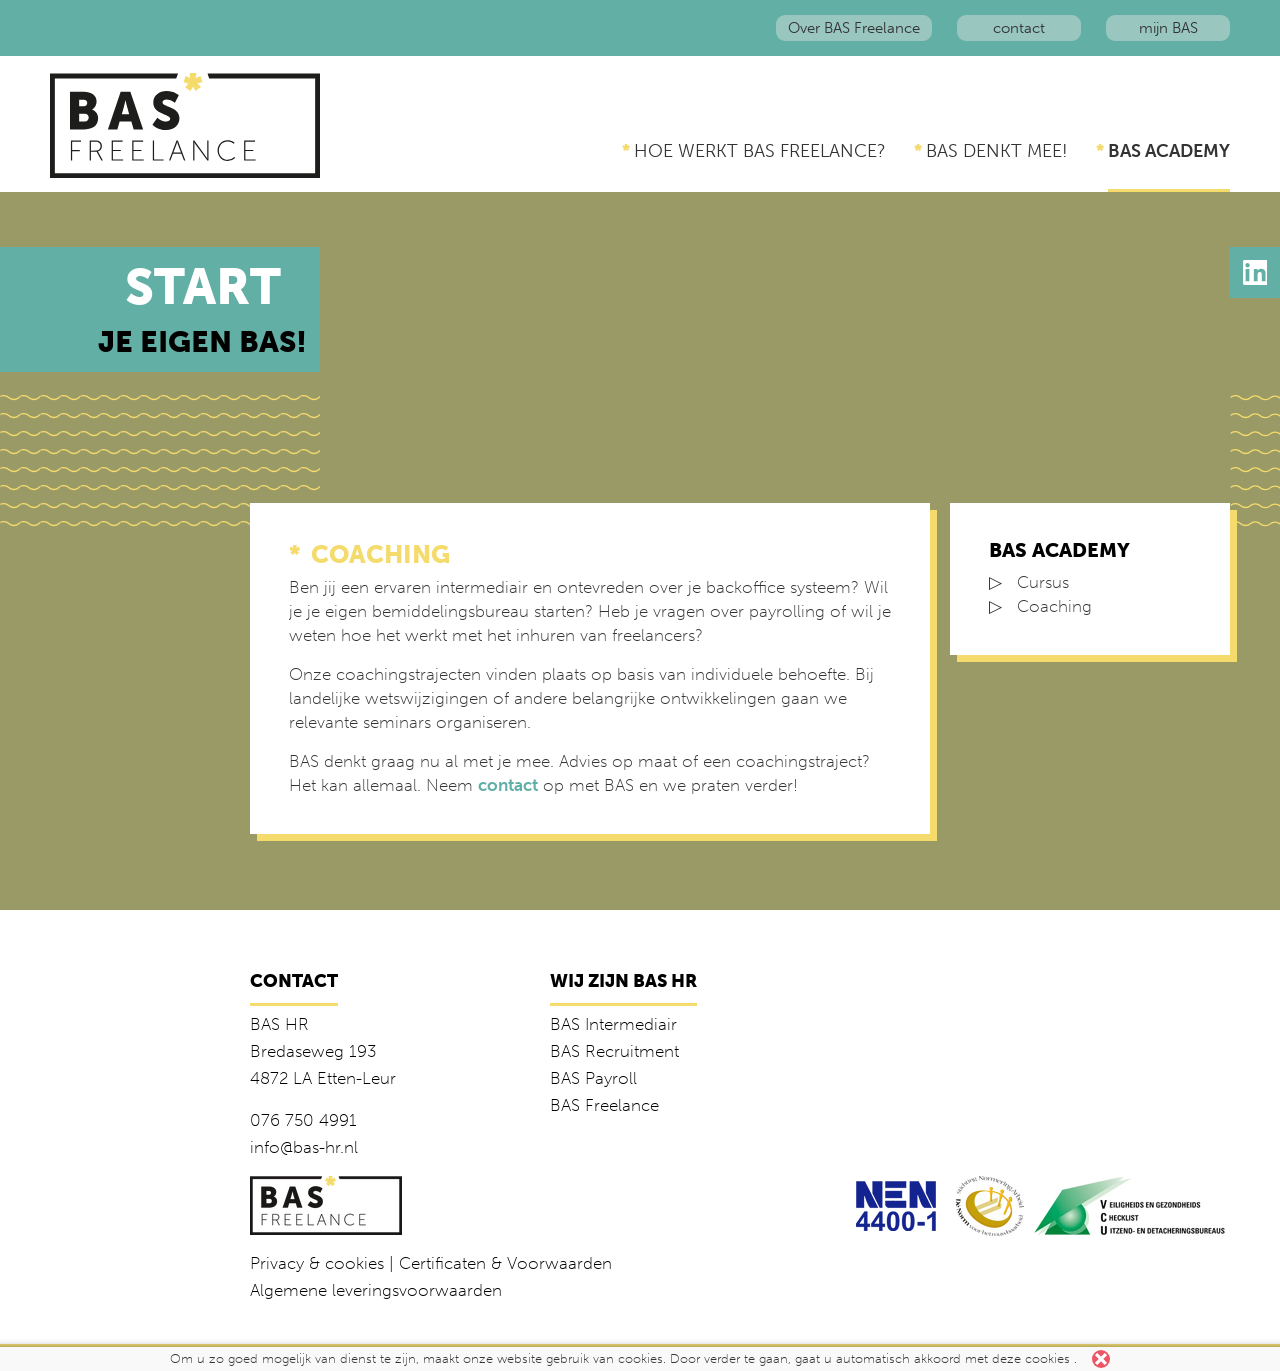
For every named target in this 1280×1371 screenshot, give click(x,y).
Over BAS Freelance (854, 28)
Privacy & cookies (317, 1263)
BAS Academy (1169, 151)
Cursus (1043, 582)
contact (1019, 28)
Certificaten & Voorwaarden (505, 1263)
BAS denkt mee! (997, 151)
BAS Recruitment (614, 1051)
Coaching (1054, 606)
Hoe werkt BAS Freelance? (760, 151)
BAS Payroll (593, 1078)
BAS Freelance (604, 1105)
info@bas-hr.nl (304, 1147)
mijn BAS (1168, 28)
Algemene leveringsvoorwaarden (376, 1290)
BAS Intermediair (613, 1024)
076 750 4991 (303, 1120)
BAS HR (279, 1024)
